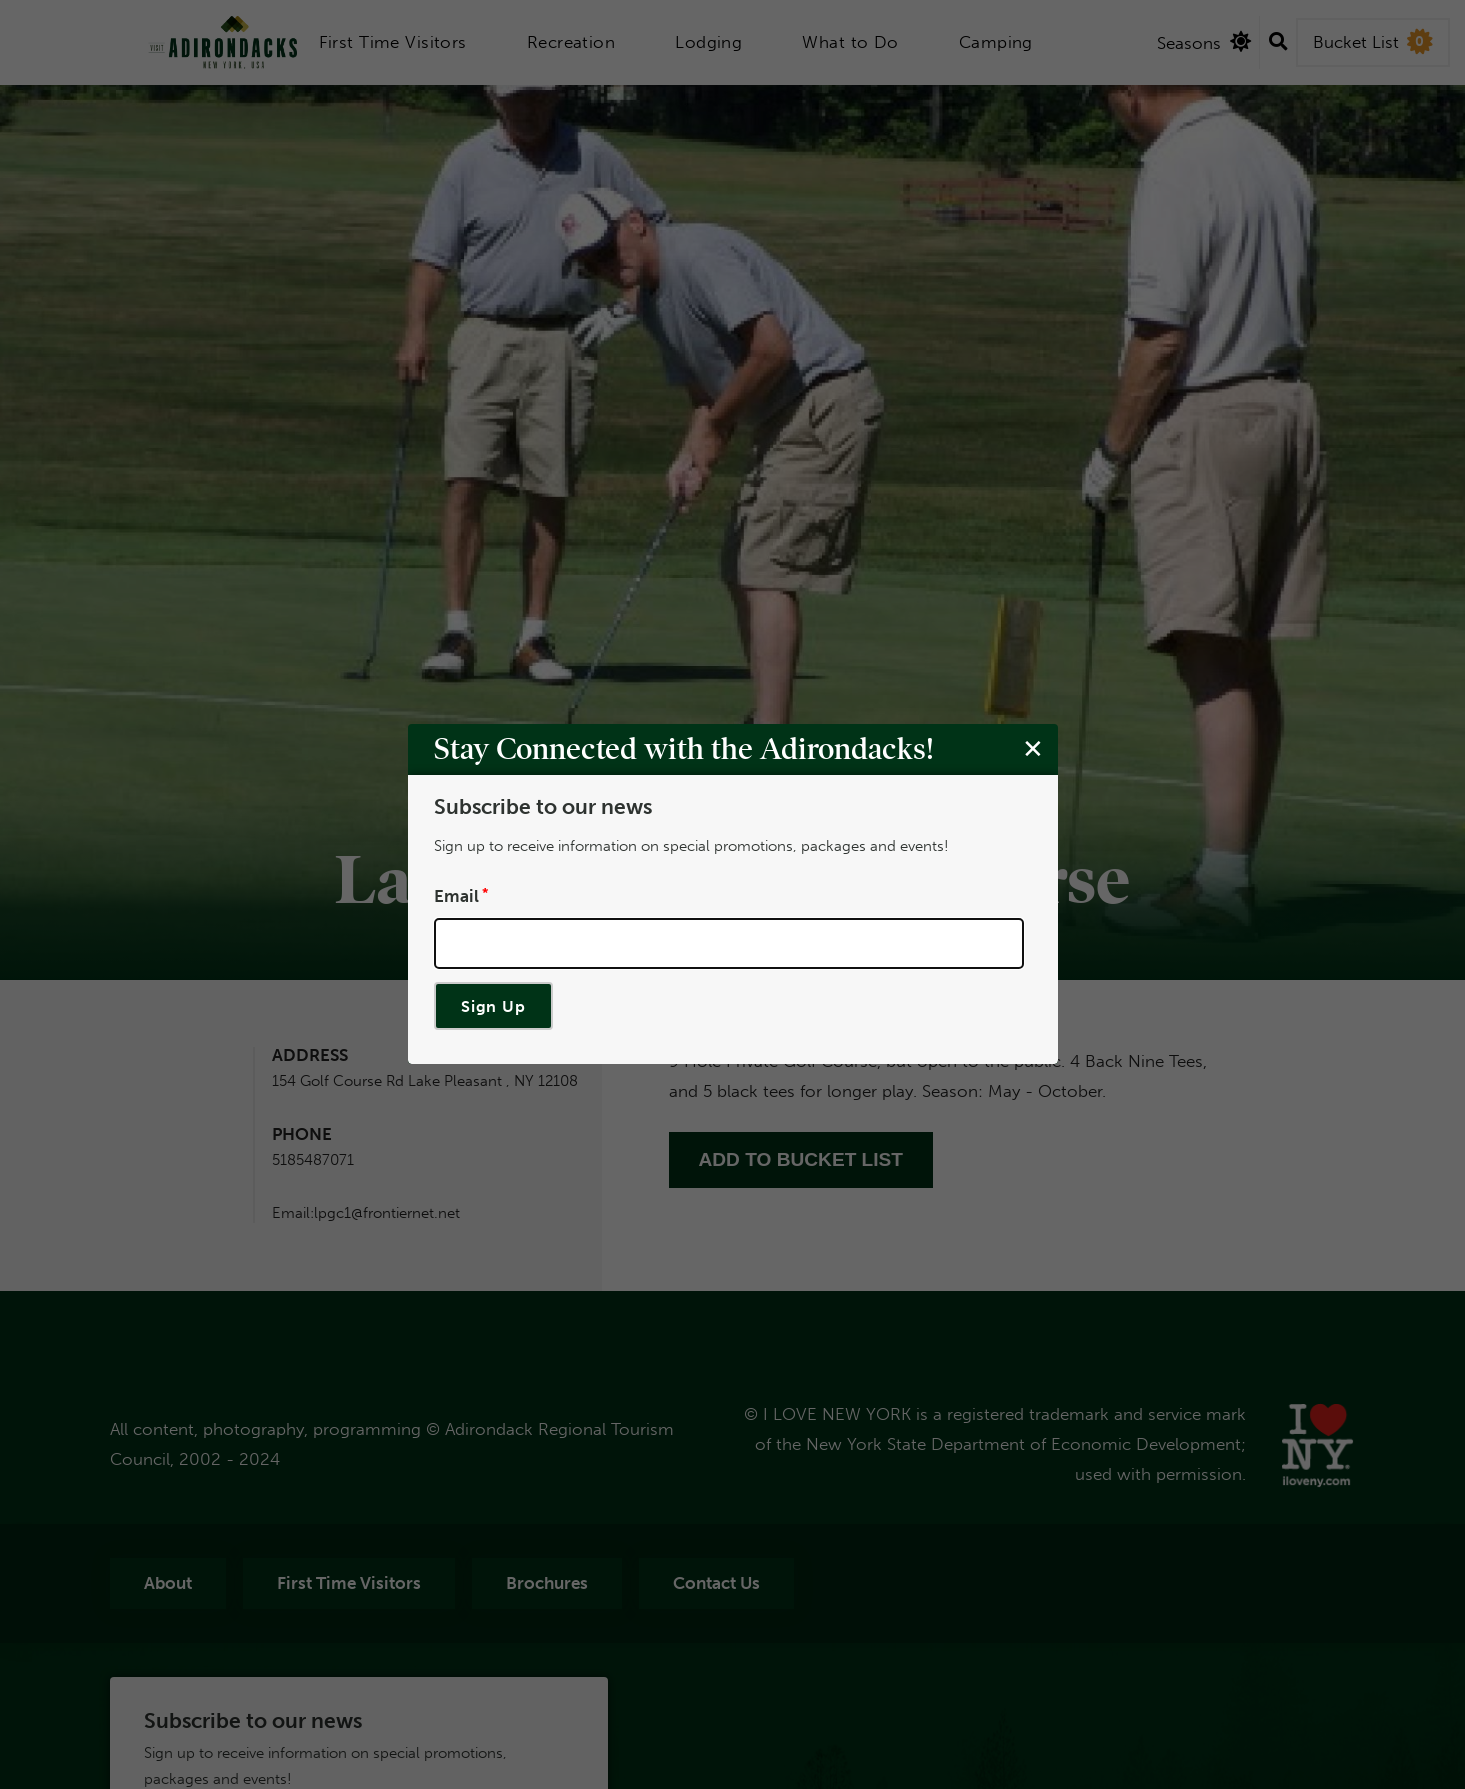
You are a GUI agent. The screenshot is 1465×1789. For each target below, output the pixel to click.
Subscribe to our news (542, 808)
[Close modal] (1032, 749)
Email (455, 896)
